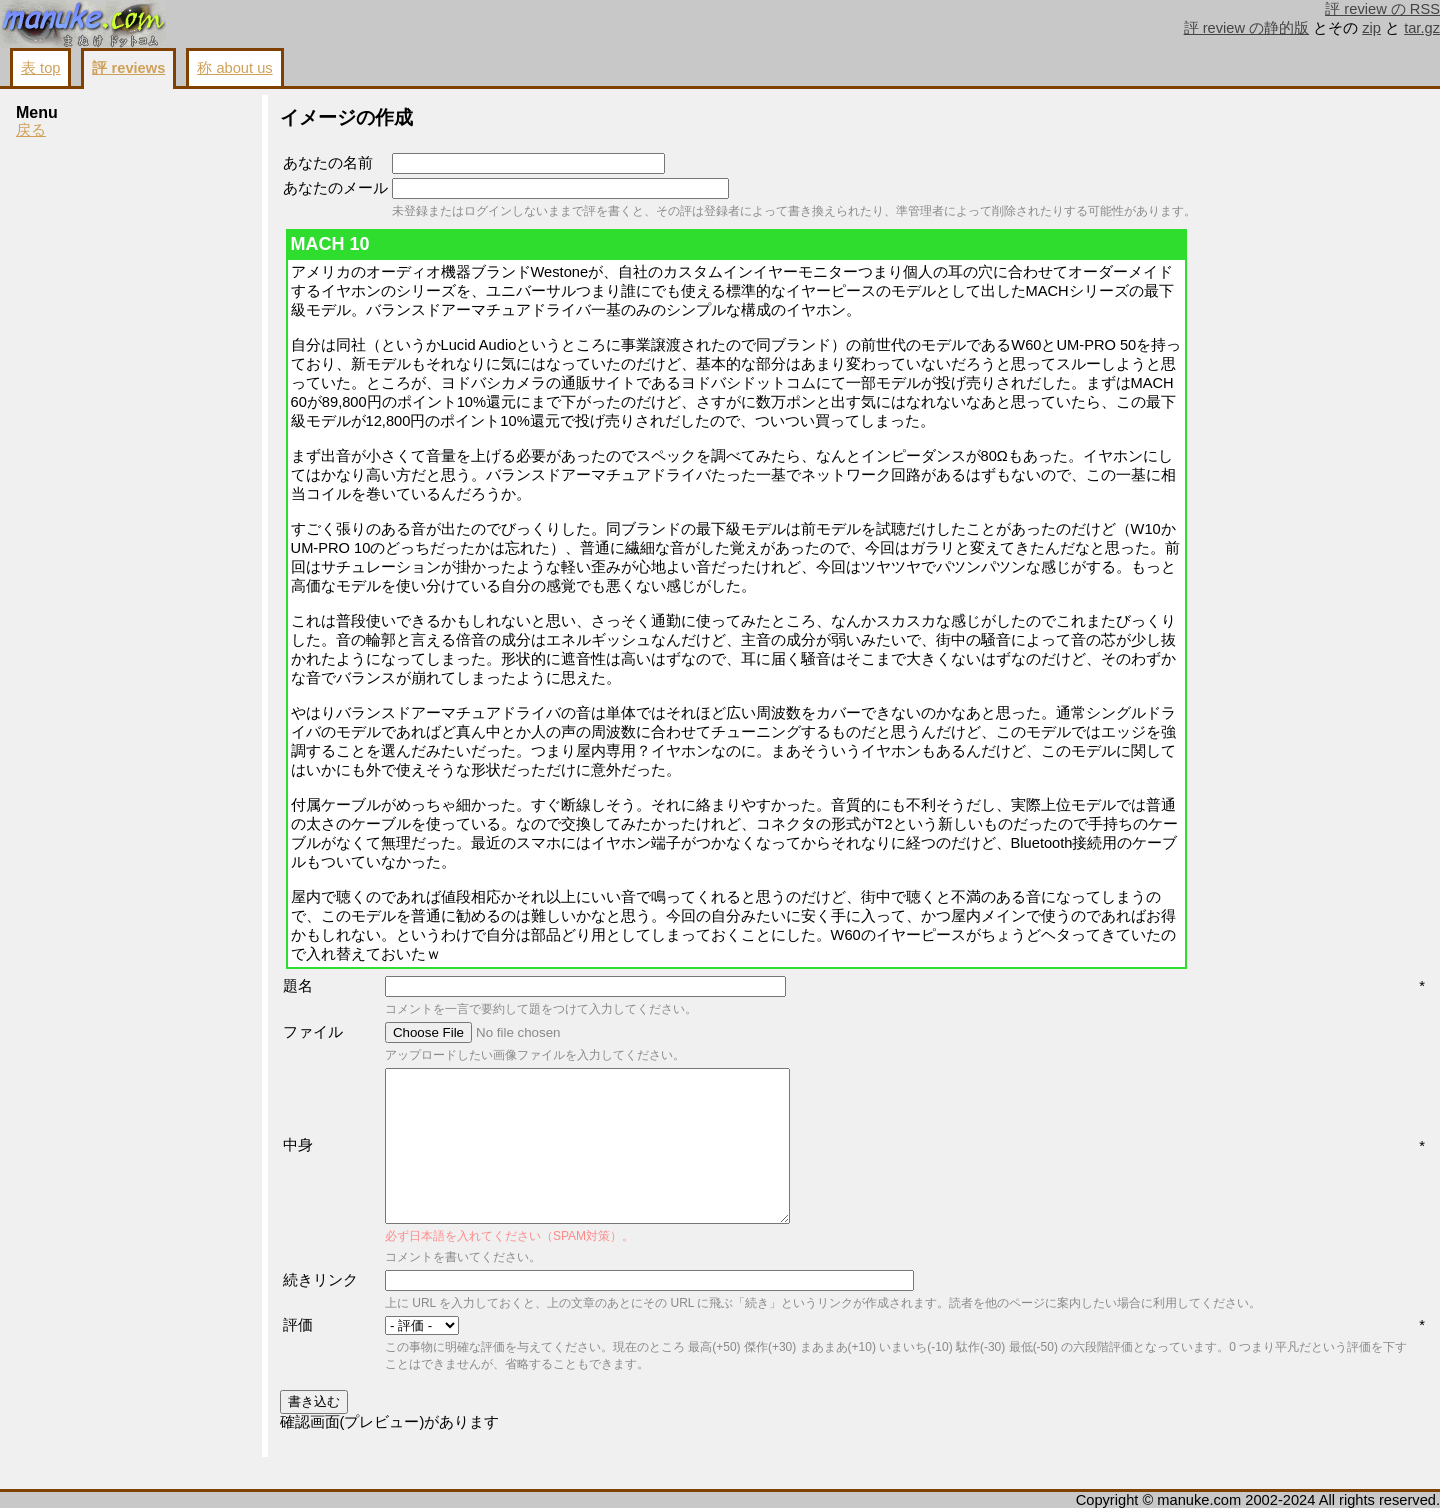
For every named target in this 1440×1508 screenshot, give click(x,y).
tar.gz (1422, 28)
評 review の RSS (1382, 9)
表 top (40, 68)
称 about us (234, 68)
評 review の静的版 (1247, 28)
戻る (31, 130)
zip (1371, 28)
